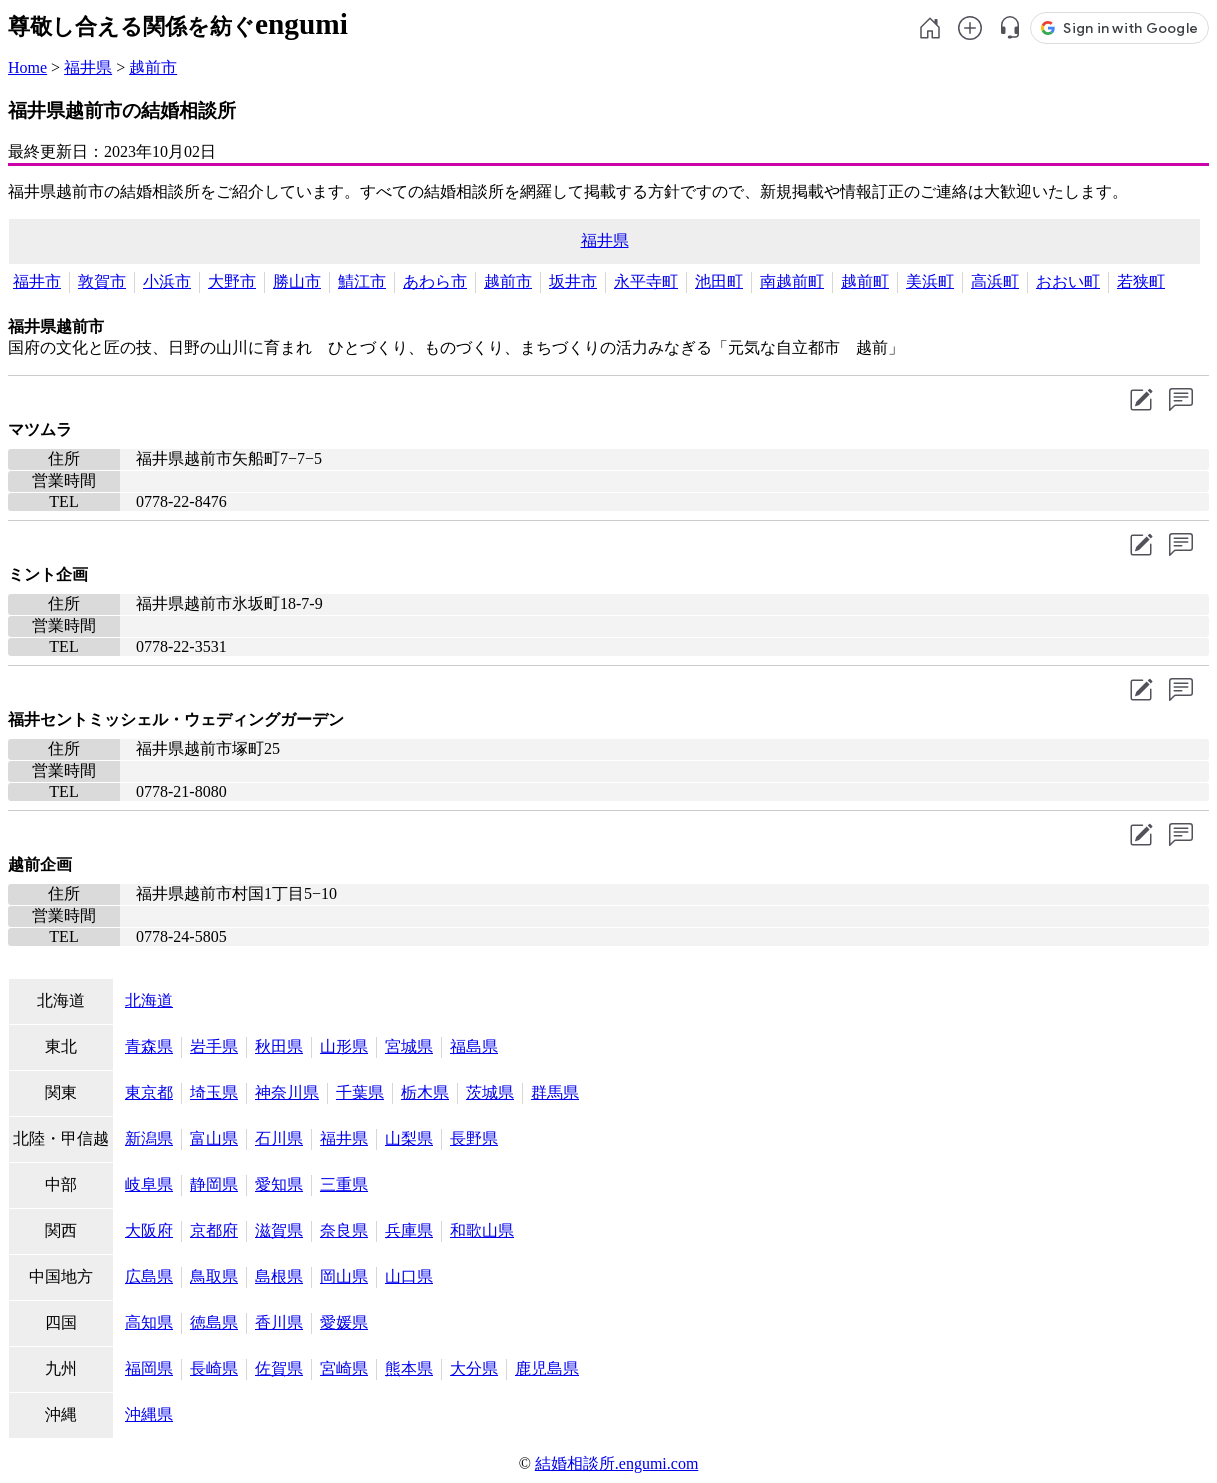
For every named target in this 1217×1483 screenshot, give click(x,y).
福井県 (88, 67)
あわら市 (435, 281)
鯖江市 (362, 281)
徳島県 (214, 1322)
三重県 (344, 1184)
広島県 (149, 1276)
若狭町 (1141, 281)
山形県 (344, 1046)
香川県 (279, 1322)
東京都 (149, 1092)
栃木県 (425, 1092)
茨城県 (490, 1092)
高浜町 (995, 281)
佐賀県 (279, 1368)
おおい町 (1068, 281)
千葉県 (360, 1092)
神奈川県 (287, 1092)
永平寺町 (646, 281)
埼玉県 (214, 1092)
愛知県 (279, 1184)
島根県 (279, 1276)
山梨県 (409, 1138)
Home (27, 67)
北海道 (149, 1000)
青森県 (149, 1046)
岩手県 (214, 1046)
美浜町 (930, 281)
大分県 (474, 1368)
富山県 (214, 1138)
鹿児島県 (547, 1368)
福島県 (474, 1046)
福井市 (37, 281)
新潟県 (149, 1138)
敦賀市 (102, 281)
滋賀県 (279, 1230)
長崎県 (214, 1368)
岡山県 (344, 1276)
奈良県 (344, 1230)
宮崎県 (344, 1368)
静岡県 (214, 1184)
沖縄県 (149, 1414)
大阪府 (149, 1230)
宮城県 (409, 1046)
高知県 (149, 1322)
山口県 (409, 1276)
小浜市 (167, 281)
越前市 (153, 67)
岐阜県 (149, 1184)
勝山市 (297, 281)
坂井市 (573, 281)
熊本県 (409, 1368)
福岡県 (149, 1368)
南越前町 (792, 281)
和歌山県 (482, 1230)
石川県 (279, 1138)
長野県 (474, 1138)
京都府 (214, 1230)
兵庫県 (409, 1230)
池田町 (719, 281)
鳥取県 (214, 1276)
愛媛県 (344, 1322)
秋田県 (279, 1046)
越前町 (865, 281)
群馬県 (555, 1092)
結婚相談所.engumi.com (617, 1463)
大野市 (232, 281)
